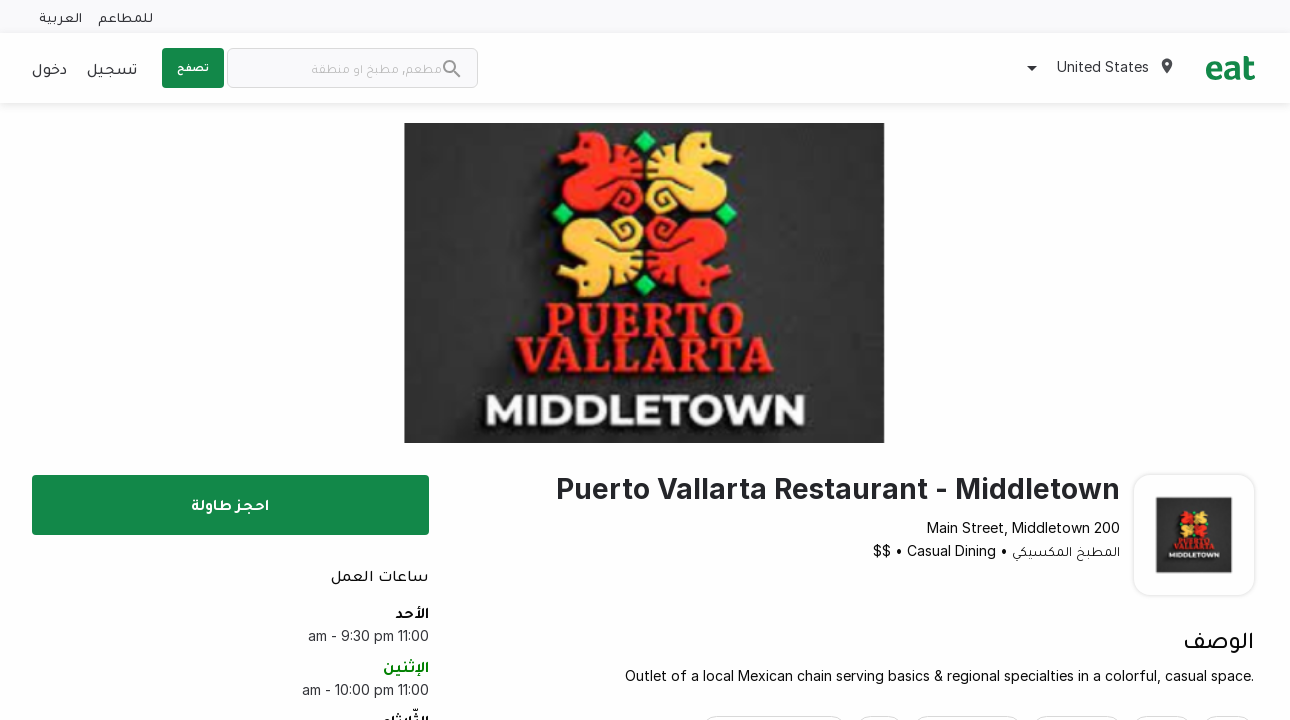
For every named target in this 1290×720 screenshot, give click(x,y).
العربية (60, 16)
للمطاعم (125, 16)
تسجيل (112, 68)
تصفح (193, 67)
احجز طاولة (230, 504)
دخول (49, 68)
